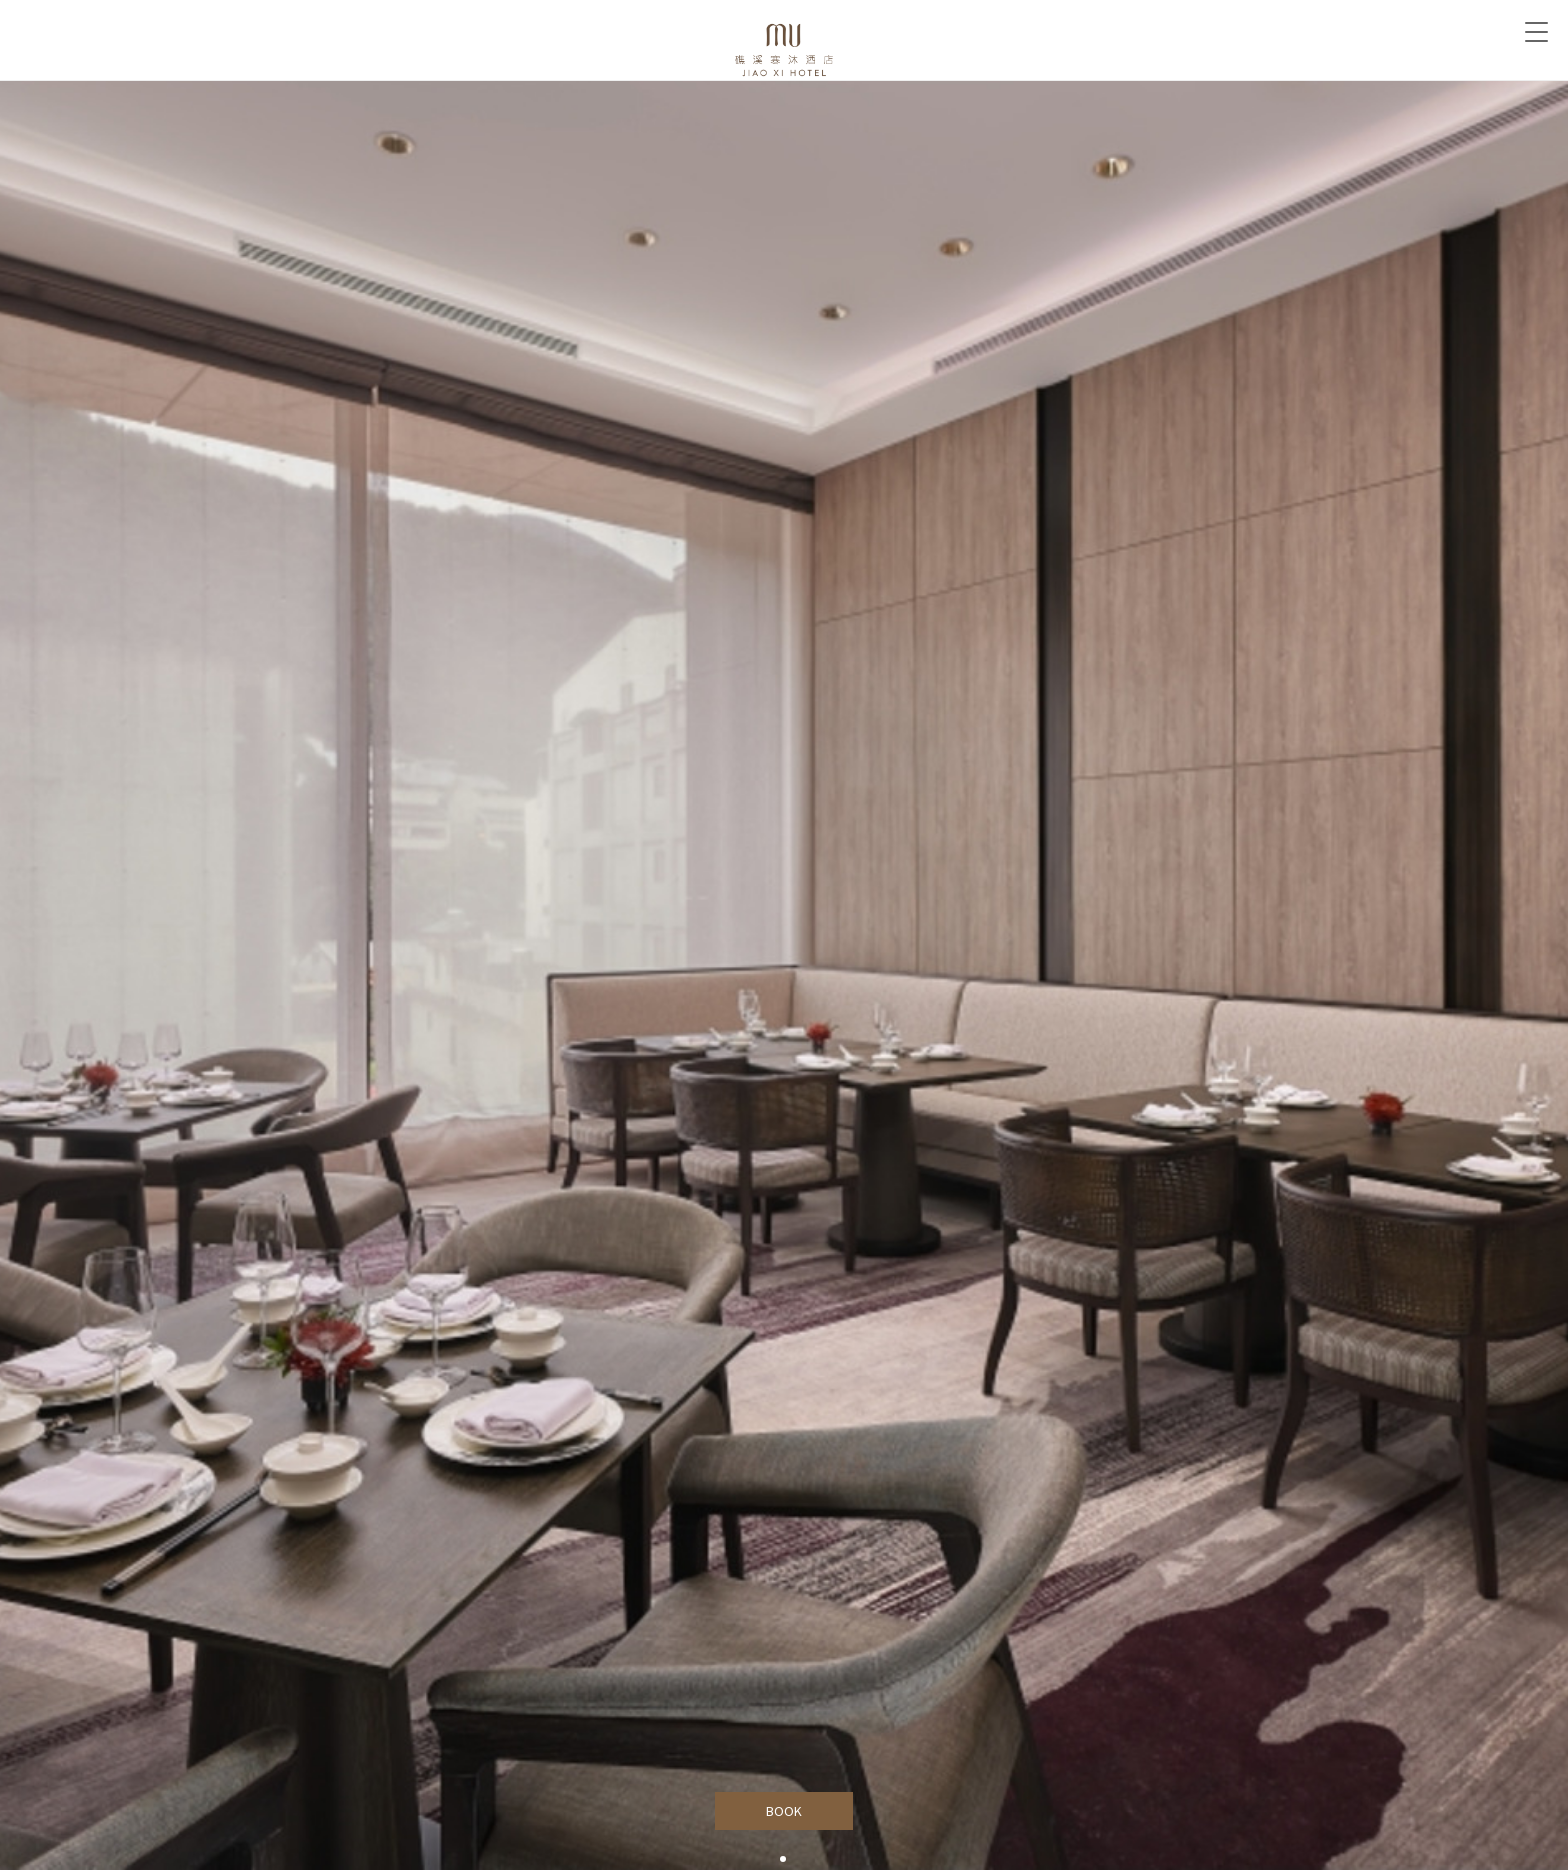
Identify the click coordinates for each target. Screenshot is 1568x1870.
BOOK (784, 1811)
